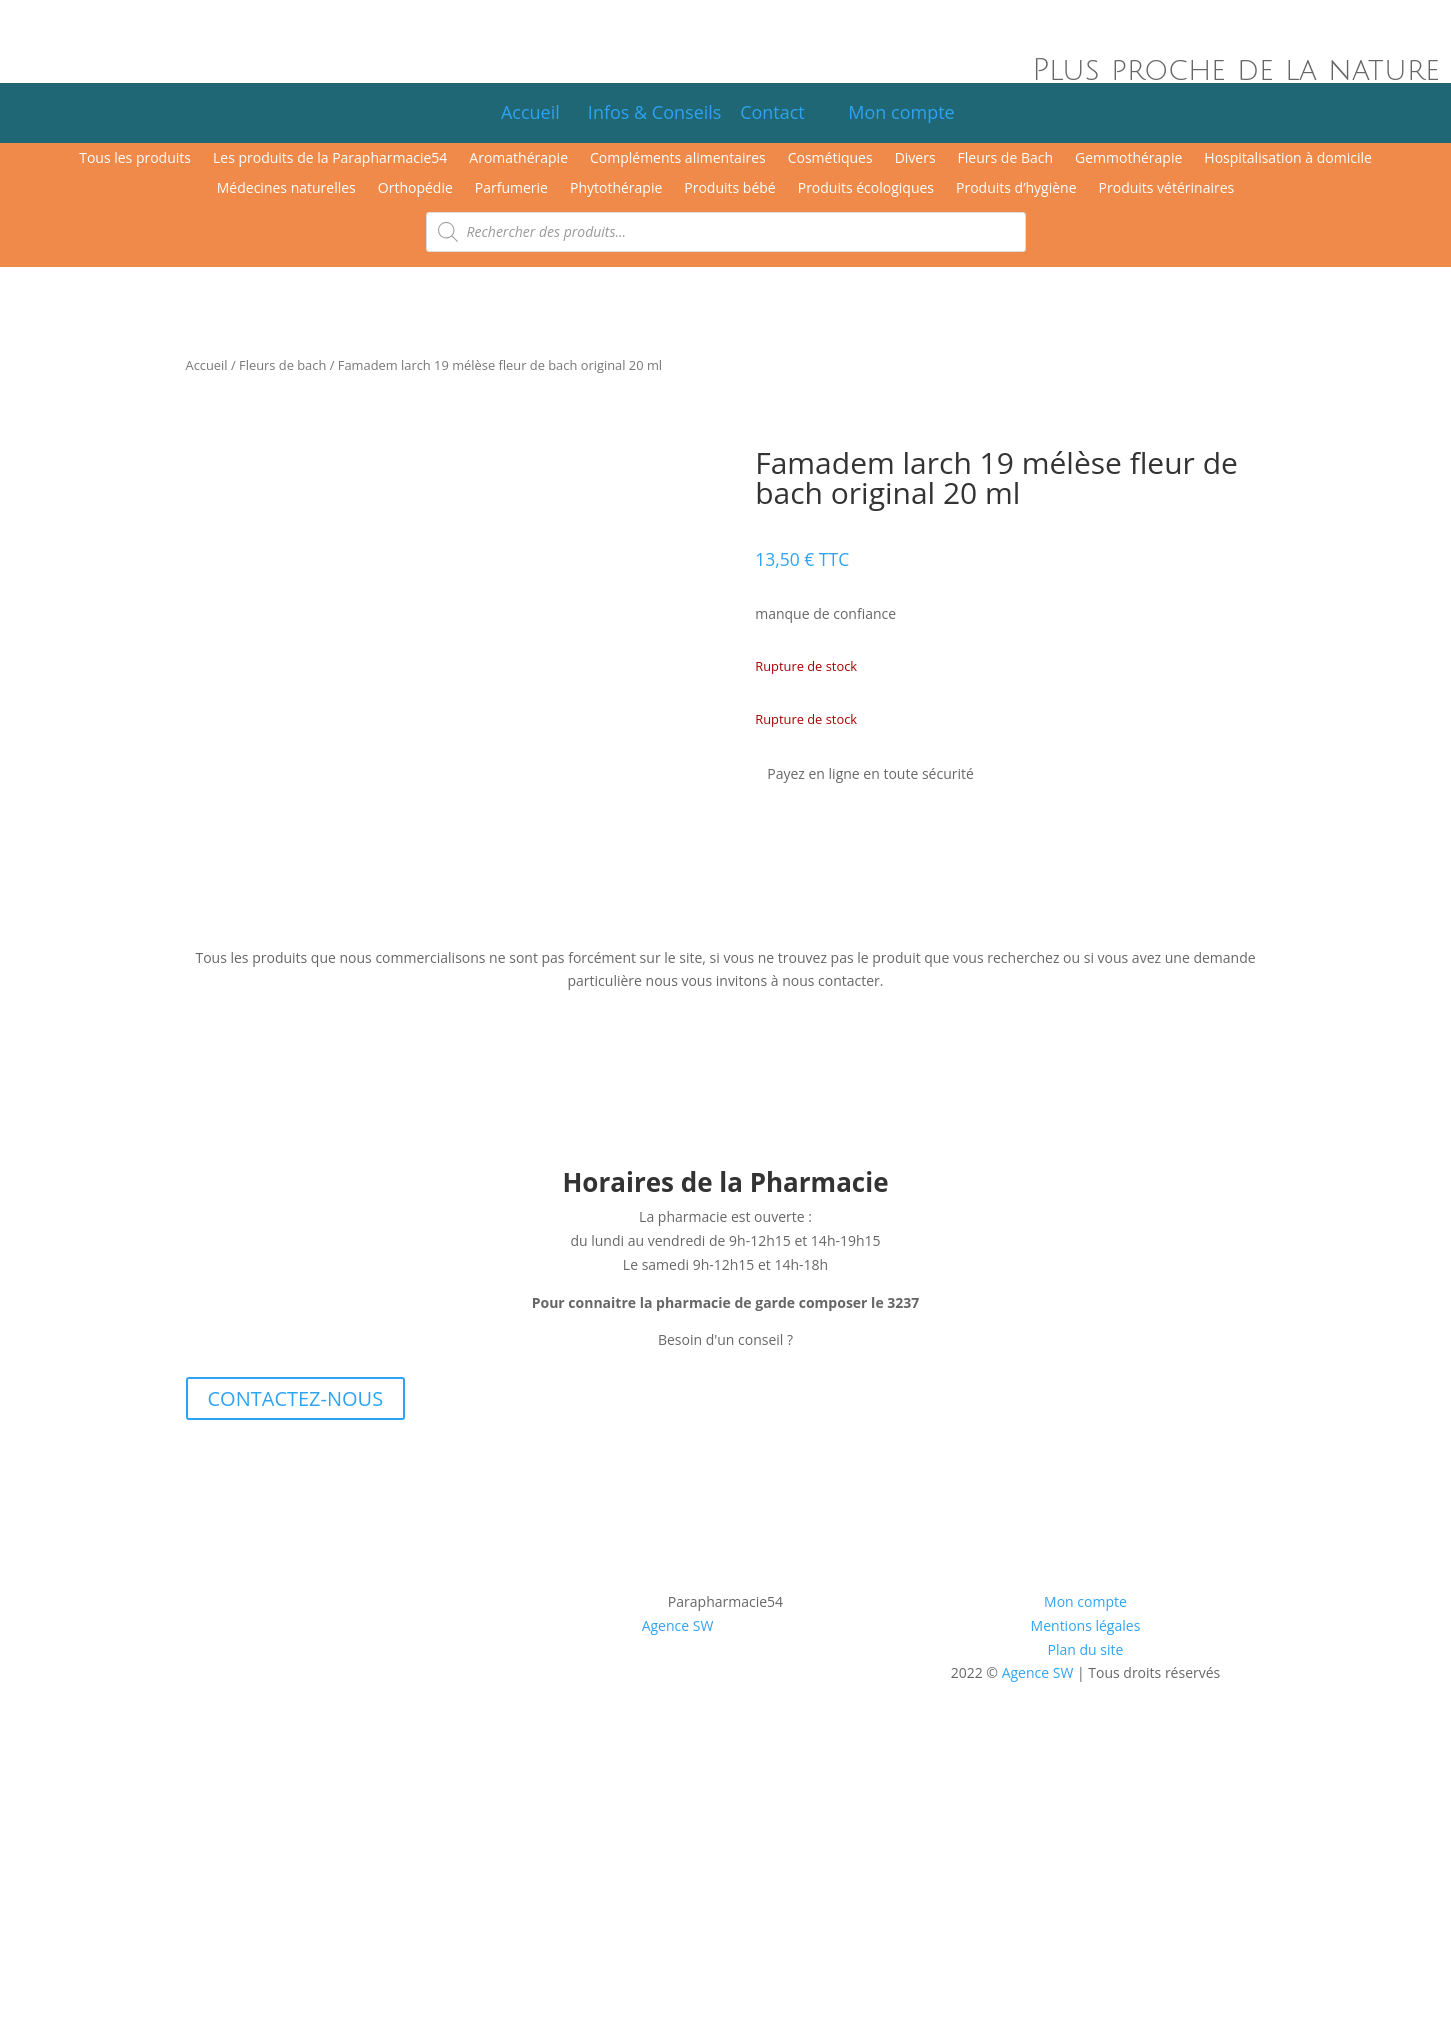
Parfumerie (511, 189)
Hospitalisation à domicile (1288, 159)
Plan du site (1086, 1649)
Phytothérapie (616, 189)
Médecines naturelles (286, 189)
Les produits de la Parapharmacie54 (330, 159)
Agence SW (678, 1625)
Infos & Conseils (655, 112)
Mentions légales (1086, 1625)
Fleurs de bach (282, 365)
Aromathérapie (518, 159)
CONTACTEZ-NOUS (296, 1398)
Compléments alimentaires (678, 159)
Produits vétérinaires (1167, 189)
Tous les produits (135, 159)
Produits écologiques (866, 189)
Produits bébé (729, 189)
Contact (781, 112)
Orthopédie (415, 189)
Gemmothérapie (1128, 159)
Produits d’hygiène (1016, 189)
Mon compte (894, 112)
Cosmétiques (830, 159)
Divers (915, 159)
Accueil (530, 112)
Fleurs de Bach (1005, 159)
